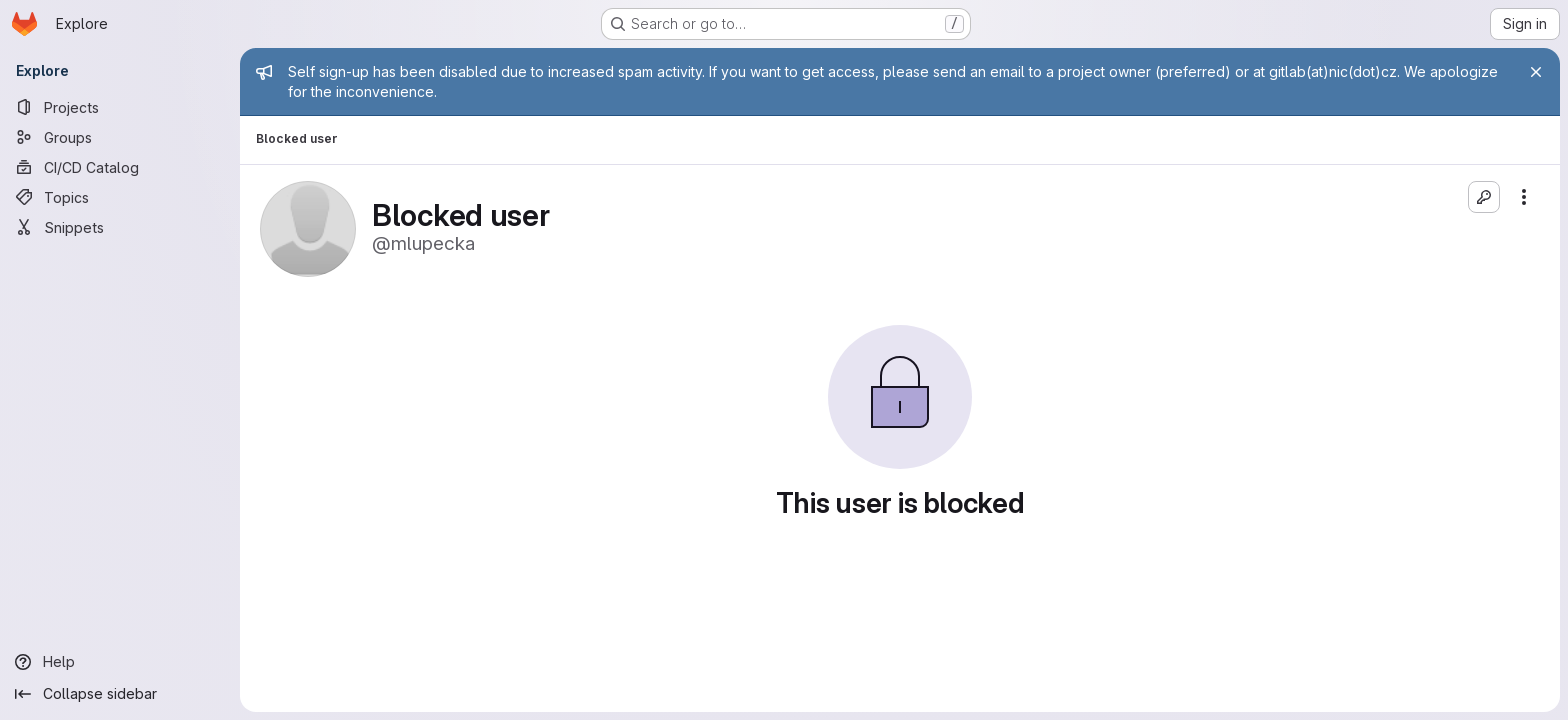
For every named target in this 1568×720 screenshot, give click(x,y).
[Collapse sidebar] (120, 694)
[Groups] (120, 137)
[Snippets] (120, 227)
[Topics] (120, 197)
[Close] (1536, 72)
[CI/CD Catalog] (120, 167)
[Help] (120, 662)
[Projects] (120, 107)
